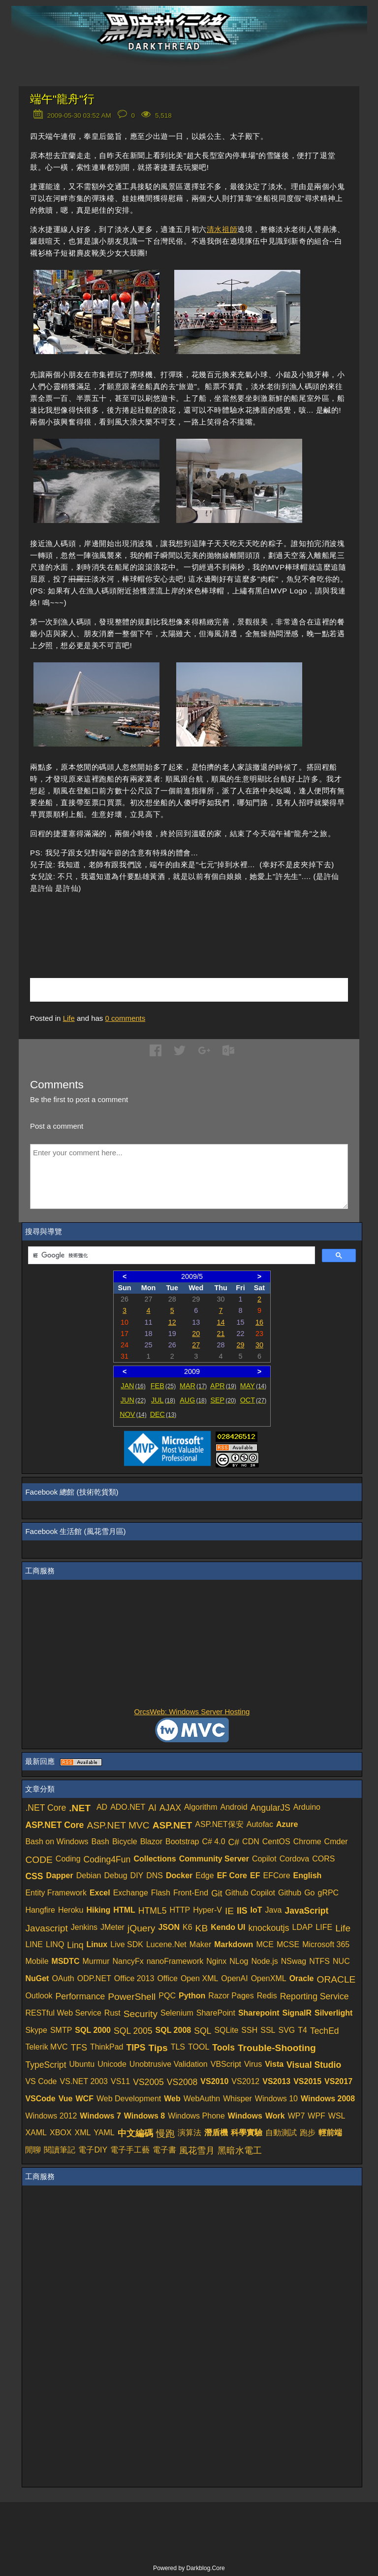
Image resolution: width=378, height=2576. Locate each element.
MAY (253, 1386)
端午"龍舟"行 (62, 99)
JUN (133, 1400)
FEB (163, 1386)
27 (196, 1345)
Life (69, 1018)
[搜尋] (170, 1255)
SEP (223, 1400)
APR (223, 1386)
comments (125, 1018)
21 (221, 1333)
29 (240, 1345)
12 (172, 1322)
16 (259, 1322)
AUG (193, 1400)
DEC (163, 1414)
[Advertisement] (145, 921)
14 (221, 1322)
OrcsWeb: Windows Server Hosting (192, 1711)
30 (259, 1345)
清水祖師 (222, 229)
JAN (133, 1386)
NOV (133, 1414)
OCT (253, 1400)
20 (196, 1333)
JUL (163, 1400)
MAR (193, 1386)
